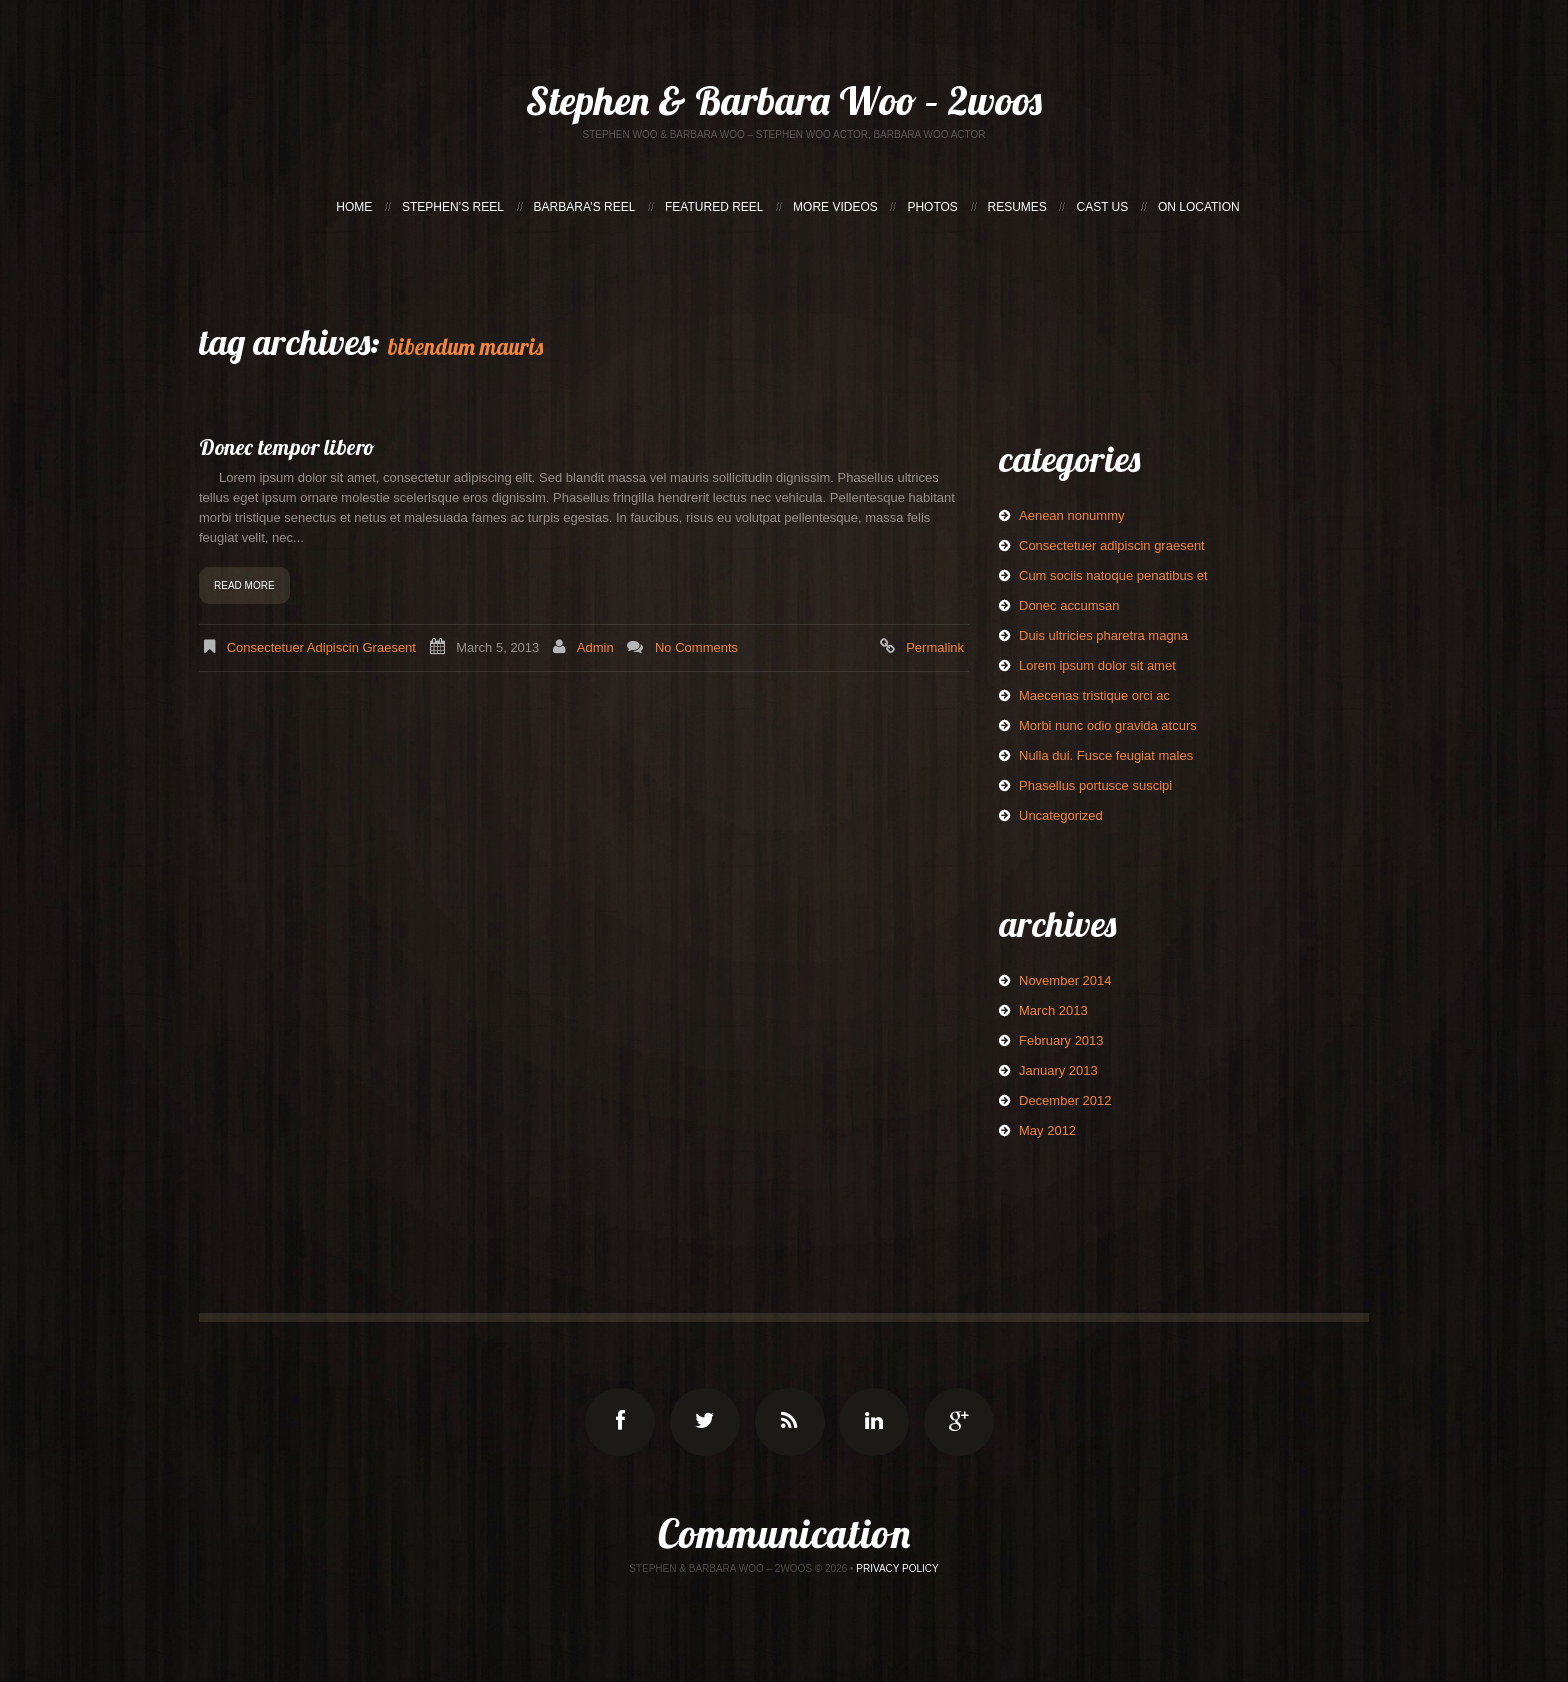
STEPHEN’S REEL (453, 207)
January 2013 (1058, 1070)
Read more (244, 585)
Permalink (935, 647)
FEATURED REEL (714, 207)
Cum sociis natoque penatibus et (1113, 575)
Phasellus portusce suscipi (1095, 785)
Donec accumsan (1069, 605)
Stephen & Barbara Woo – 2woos (784, 100)
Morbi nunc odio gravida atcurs (1108, 725)
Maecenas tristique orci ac (1094, 695)
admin (595, 647)
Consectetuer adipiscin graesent (321, 647)
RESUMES (1017, 207)
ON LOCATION (1199, 207)
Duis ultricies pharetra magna (1103, 635)
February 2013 (1061, 1040)
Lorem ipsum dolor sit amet (1097, 665)
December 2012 (1065, 1100)
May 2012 (1047, 1130)
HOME (354, 207)
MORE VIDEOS (835, 207)
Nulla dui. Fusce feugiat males (1106, 755)
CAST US (1102, 207)
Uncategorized (1061, 815)
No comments (696, 647)
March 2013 (1053, 1010)
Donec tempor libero (287, 447)
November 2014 (1065, 980)
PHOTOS (932, 207)
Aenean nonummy (1072, 515)
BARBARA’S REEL (585, 207)
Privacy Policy (897, 1568)
